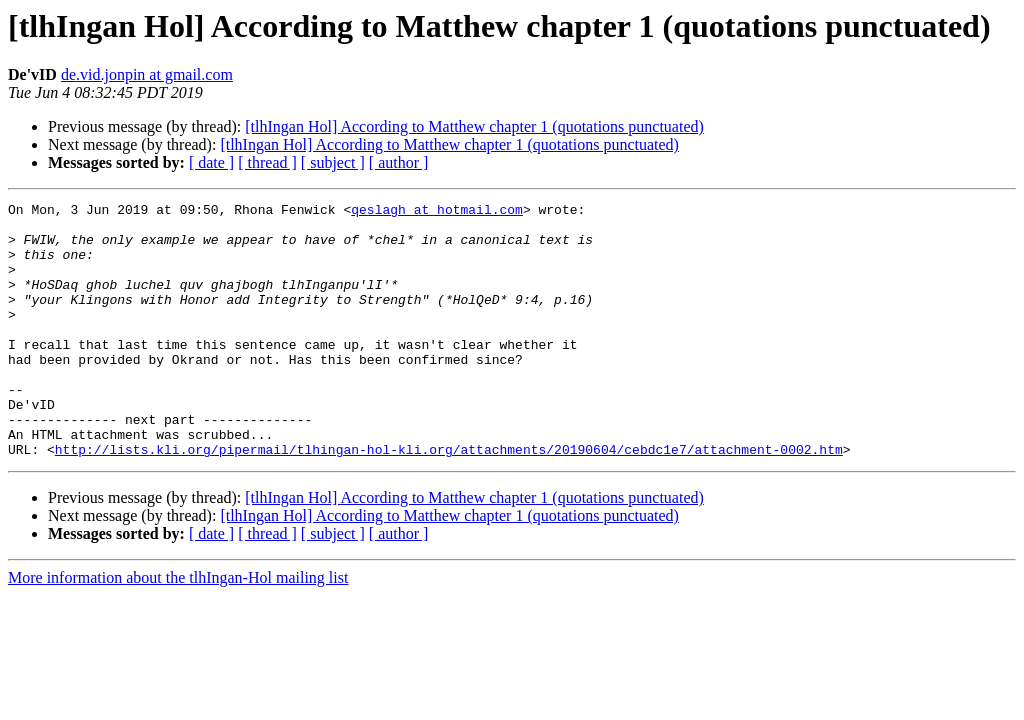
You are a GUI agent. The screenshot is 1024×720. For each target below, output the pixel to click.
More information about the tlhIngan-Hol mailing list (178, 628)
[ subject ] (333, 162)
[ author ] (399, 162)
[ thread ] (267, 162)
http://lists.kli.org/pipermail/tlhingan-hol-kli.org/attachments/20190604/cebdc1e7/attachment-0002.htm (449, 500)
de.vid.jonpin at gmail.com (147, 74)
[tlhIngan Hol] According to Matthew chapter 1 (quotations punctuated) (474, 126)
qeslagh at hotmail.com (437, 212)
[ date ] (211, 162)
